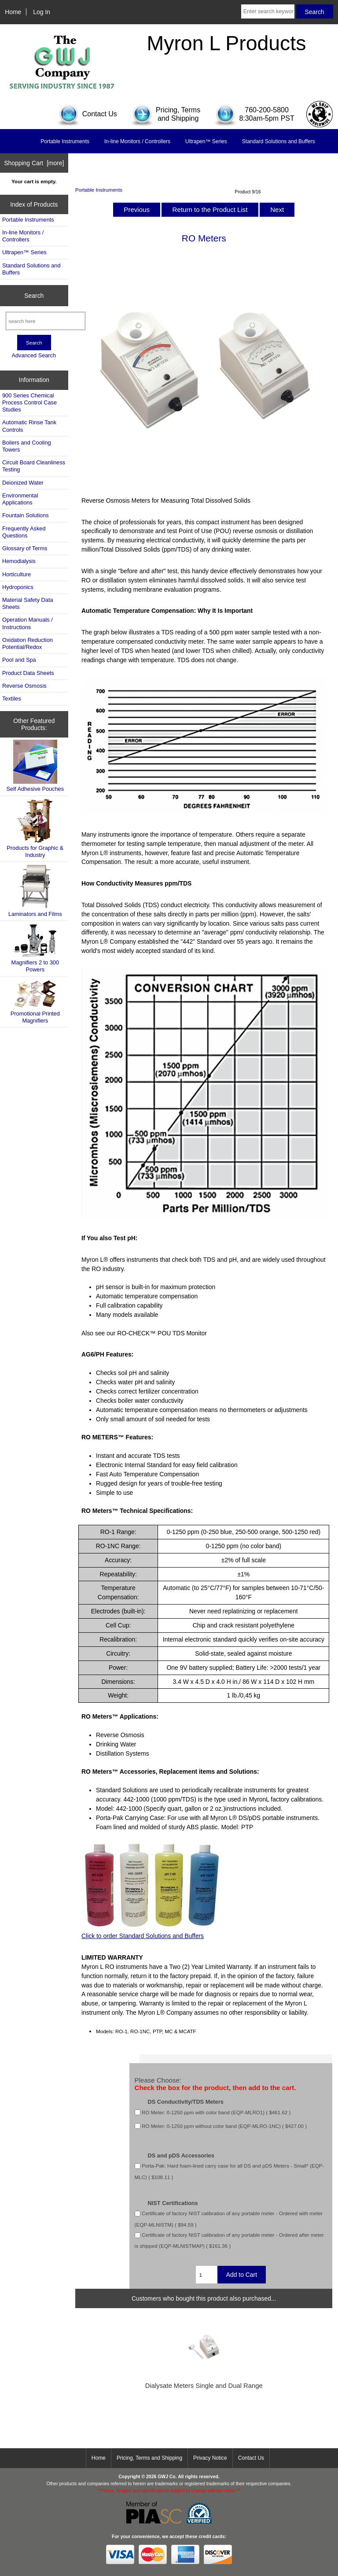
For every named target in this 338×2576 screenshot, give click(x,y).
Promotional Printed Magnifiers (35, 1001)
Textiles (11, 698)
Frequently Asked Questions (24, 532)
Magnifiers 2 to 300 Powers (35, 948)
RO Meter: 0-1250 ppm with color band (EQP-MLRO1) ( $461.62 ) (216, 2112)
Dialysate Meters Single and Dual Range (204, 2385)
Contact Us (251, 2458)
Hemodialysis (19, 561)
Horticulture (16, 574)
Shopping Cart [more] (34, 163)
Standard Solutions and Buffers (278, 141)
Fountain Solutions (25, 515)
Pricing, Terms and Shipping (149, 2458)
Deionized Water (23, 482)
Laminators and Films (35, 890)
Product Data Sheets (28, 673)
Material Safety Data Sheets (27, 603)
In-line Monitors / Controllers (137, 141)
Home (13, 11)
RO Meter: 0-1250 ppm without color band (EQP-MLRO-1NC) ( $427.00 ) (224, 2126)
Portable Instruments (98, 190)
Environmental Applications (20, 499)
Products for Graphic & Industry (35, 828)
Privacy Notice (210, 2458)
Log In (41, 11)
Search (34, 295)
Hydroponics (17, 587)
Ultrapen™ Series (206, 141)
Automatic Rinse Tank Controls (29, 426)
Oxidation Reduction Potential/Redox (27, 643)
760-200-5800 (267, 110)
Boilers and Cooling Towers (26, 446)
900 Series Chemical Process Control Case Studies (29, 402)
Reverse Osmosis (24, 685)
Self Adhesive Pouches (35, 766)
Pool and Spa (19, 659)
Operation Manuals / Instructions (27, 623)
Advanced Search (33, 355)
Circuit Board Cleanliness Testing (33, 466)
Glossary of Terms (25, 548)
